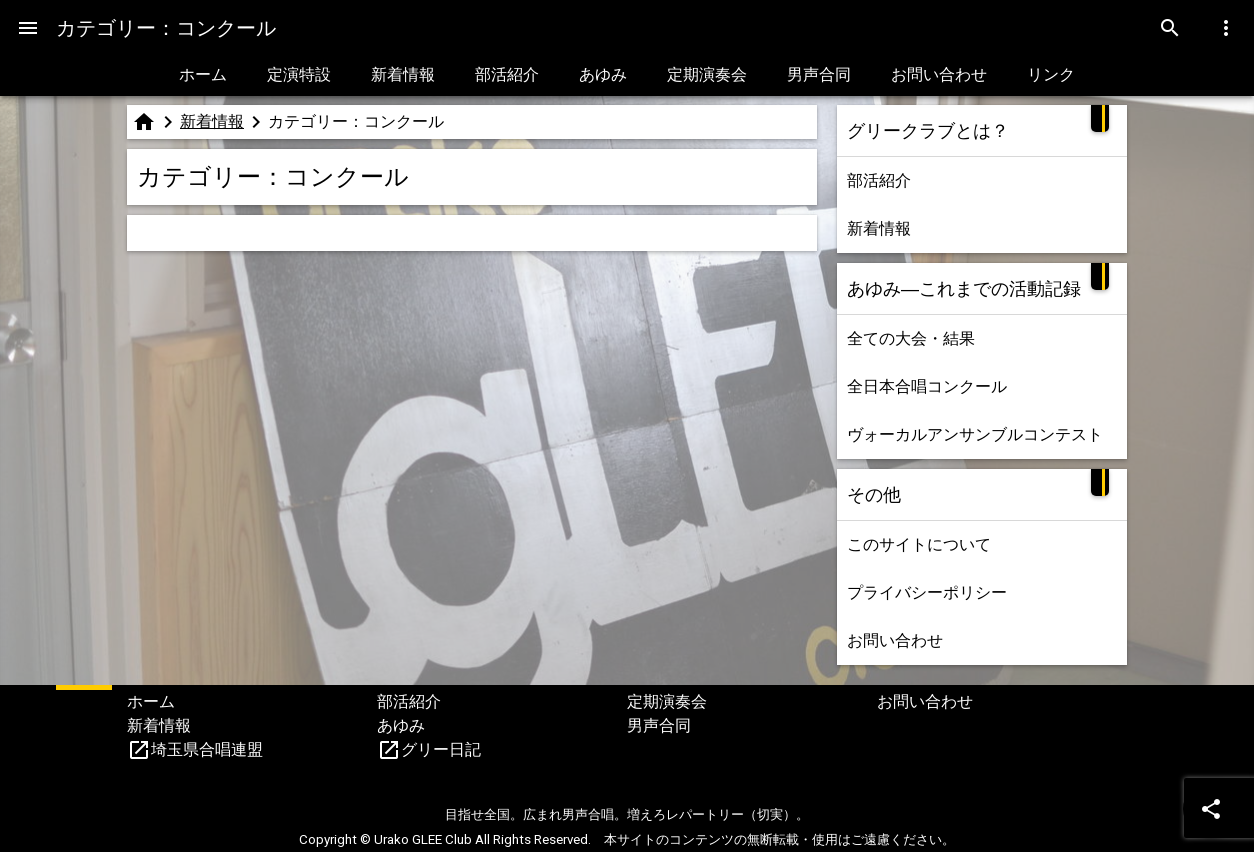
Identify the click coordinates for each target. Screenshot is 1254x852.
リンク (1051, 74)
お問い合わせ (939, 74)
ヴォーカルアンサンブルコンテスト (975, 434)
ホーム (203, 74)
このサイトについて (919, 544)
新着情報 (403, 74)
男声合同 (819, 74)
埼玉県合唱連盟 (207, 749)
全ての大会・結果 (911, 338)
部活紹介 (507, 74)
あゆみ (603, 74)
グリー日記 (441, 749)
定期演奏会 (707, 74)
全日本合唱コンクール (927, 386)
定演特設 (299, 74)
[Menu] (28, 28)
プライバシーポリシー (927, 592)
